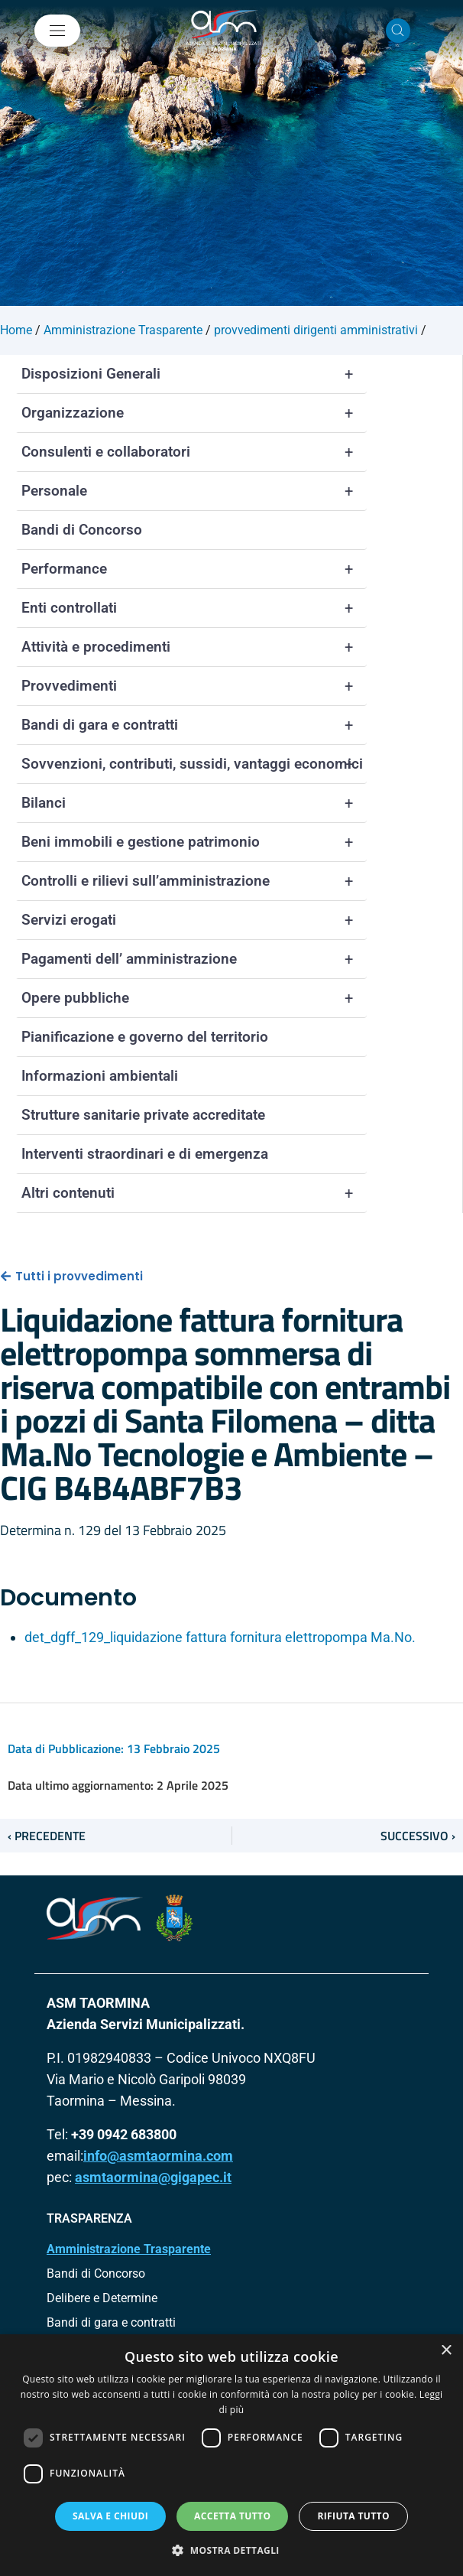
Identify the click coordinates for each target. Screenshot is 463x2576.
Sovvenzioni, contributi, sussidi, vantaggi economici (194, 764)
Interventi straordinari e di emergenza (144, 1154)
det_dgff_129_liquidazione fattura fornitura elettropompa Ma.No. (220, 1637)
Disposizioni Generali (194, 374)
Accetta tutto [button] (232, 2515)
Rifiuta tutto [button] (353, 2515)
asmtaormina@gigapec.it (153, 2177)
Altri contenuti (194, 1193)
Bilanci (194, 803)
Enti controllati (194, 608)
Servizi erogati (194, 920)
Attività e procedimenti (194, 647)
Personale (194, 491)
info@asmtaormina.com (158, 2156)
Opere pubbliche (194, 998)
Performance (194, 569)
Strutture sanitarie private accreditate (143, 1115)
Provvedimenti (194, 686)
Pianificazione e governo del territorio (144, 1037)
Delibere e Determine (102, 2298)
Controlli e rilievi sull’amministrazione (194, 881)
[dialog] (231, 2455)
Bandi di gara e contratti (194, 725)
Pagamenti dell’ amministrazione (194, 959)
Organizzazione (194, 413)
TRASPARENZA (89, 2218)
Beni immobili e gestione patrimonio (194, 842)
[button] (231, 2550)
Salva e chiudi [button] (110, 2515)
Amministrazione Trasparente (129, 2249)
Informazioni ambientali (99, 1076)
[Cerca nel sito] (398, 30)
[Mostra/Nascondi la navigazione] (57, 31)
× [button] (446, 2350)
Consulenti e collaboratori (194, 452)
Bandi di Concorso (81, 529)
